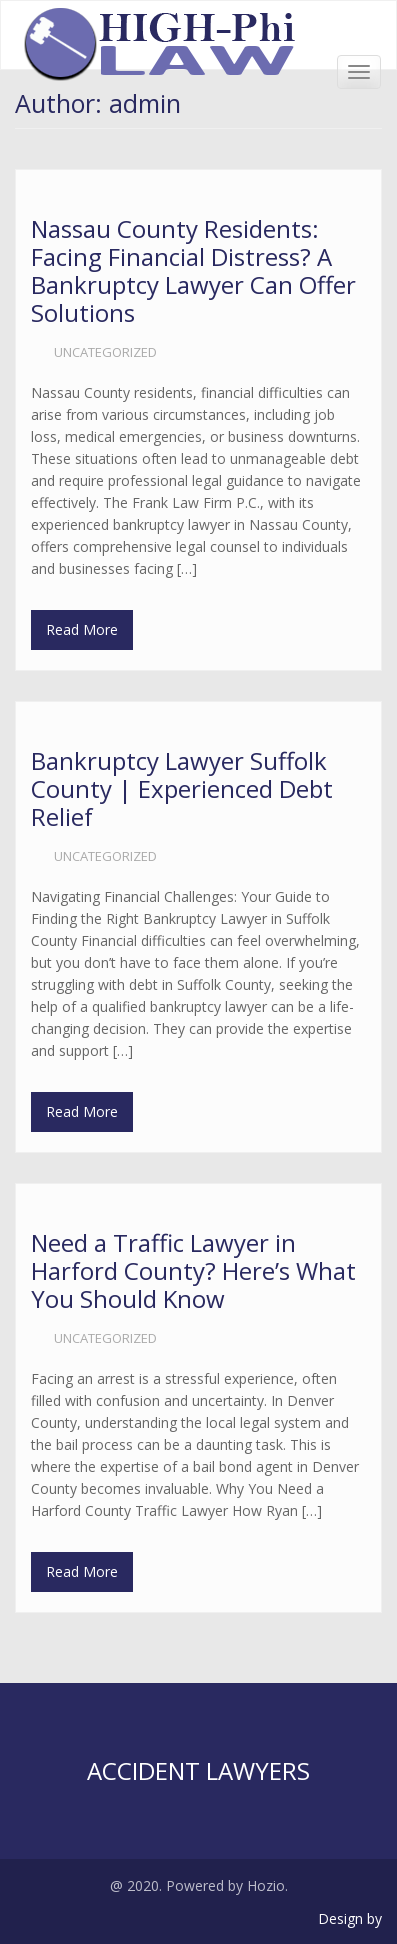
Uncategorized (105, 352)
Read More (82, 629)
